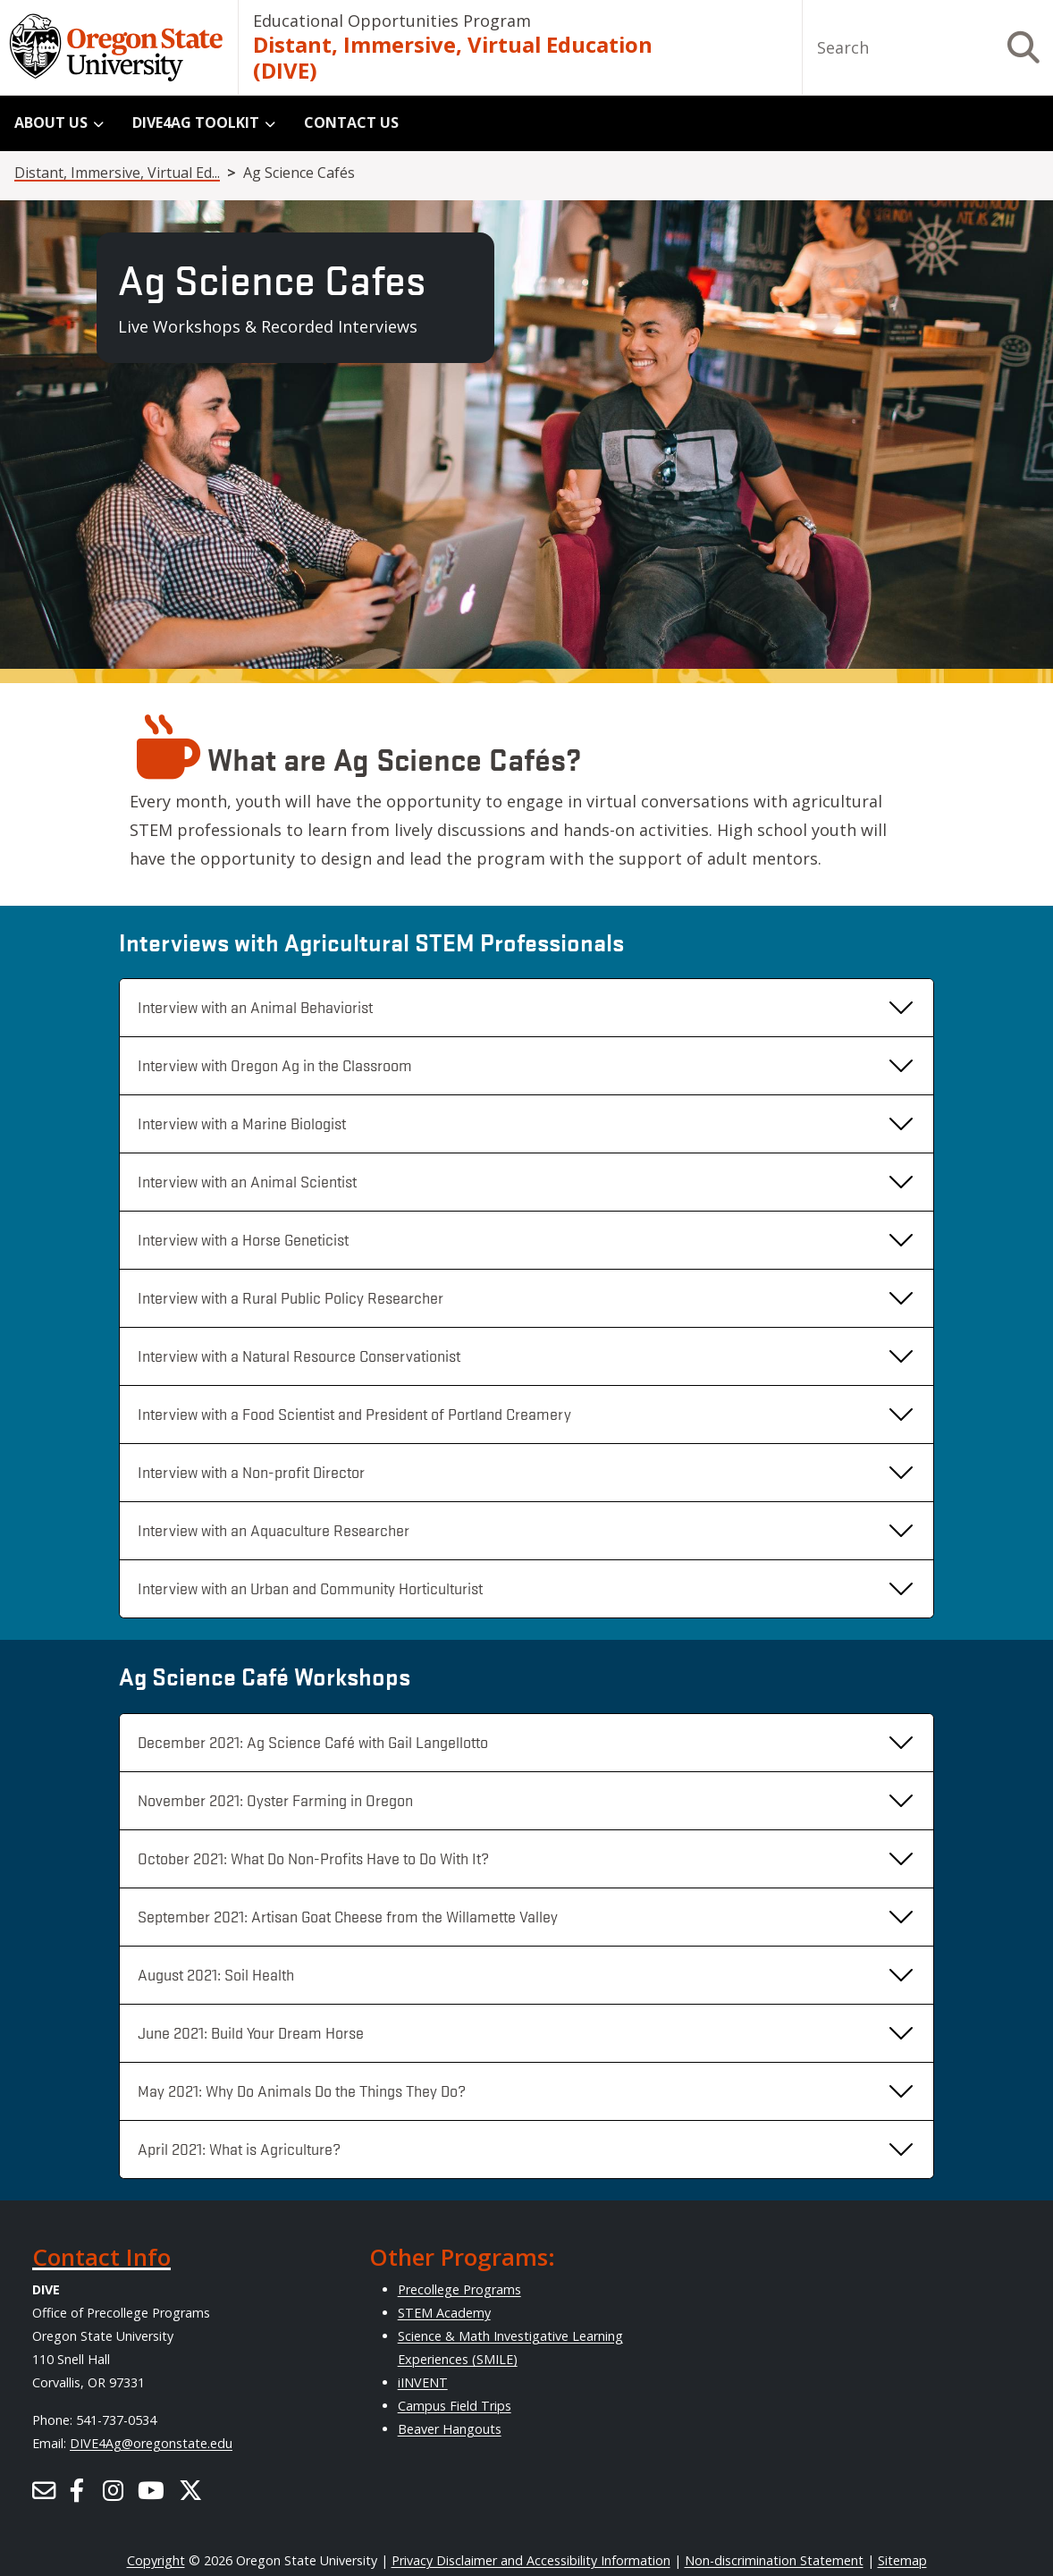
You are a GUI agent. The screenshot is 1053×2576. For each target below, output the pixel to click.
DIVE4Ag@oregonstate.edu (151, 2443)
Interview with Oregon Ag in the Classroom (275, 1065)
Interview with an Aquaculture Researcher (273, 1530)
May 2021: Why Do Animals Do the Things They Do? (302, 2090)
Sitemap (902, 2560)
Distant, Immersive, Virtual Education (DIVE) (453, 58)
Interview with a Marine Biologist (242, 1123)
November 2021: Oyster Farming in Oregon (275, 1800)
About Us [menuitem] (51, 122)
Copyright (156, 2560)
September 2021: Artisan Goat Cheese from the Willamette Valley (348, 1916)
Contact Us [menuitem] (351, 122)
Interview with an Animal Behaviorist (255, 1007)
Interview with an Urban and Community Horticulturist (310, 1588)
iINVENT (423, 2382)
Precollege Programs (459, 2289)
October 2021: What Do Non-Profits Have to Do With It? (313, 1858)
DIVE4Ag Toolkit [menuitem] (195, 122)
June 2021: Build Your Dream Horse (251, 2032)
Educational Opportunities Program (392, 20)
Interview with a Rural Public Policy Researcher (290, 1297)
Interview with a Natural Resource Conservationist (299, 1355)
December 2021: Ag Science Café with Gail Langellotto (313, 1742)
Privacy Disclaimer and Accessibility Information (531, 2560)
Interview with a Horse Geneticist (243, 1239)
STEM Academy (444, 2312)
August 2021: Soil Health (216, 1974)
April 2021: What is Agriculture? (239, 2148)
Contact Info (101, 2257)
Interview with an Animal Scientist (247, 1181)
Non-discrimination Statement (774, 2560)
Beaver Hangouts (449, 2428)
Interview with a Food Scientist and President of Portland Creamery (354, 1413)
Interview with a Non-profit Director (251, 1471)
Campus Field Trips (454, 2405)
